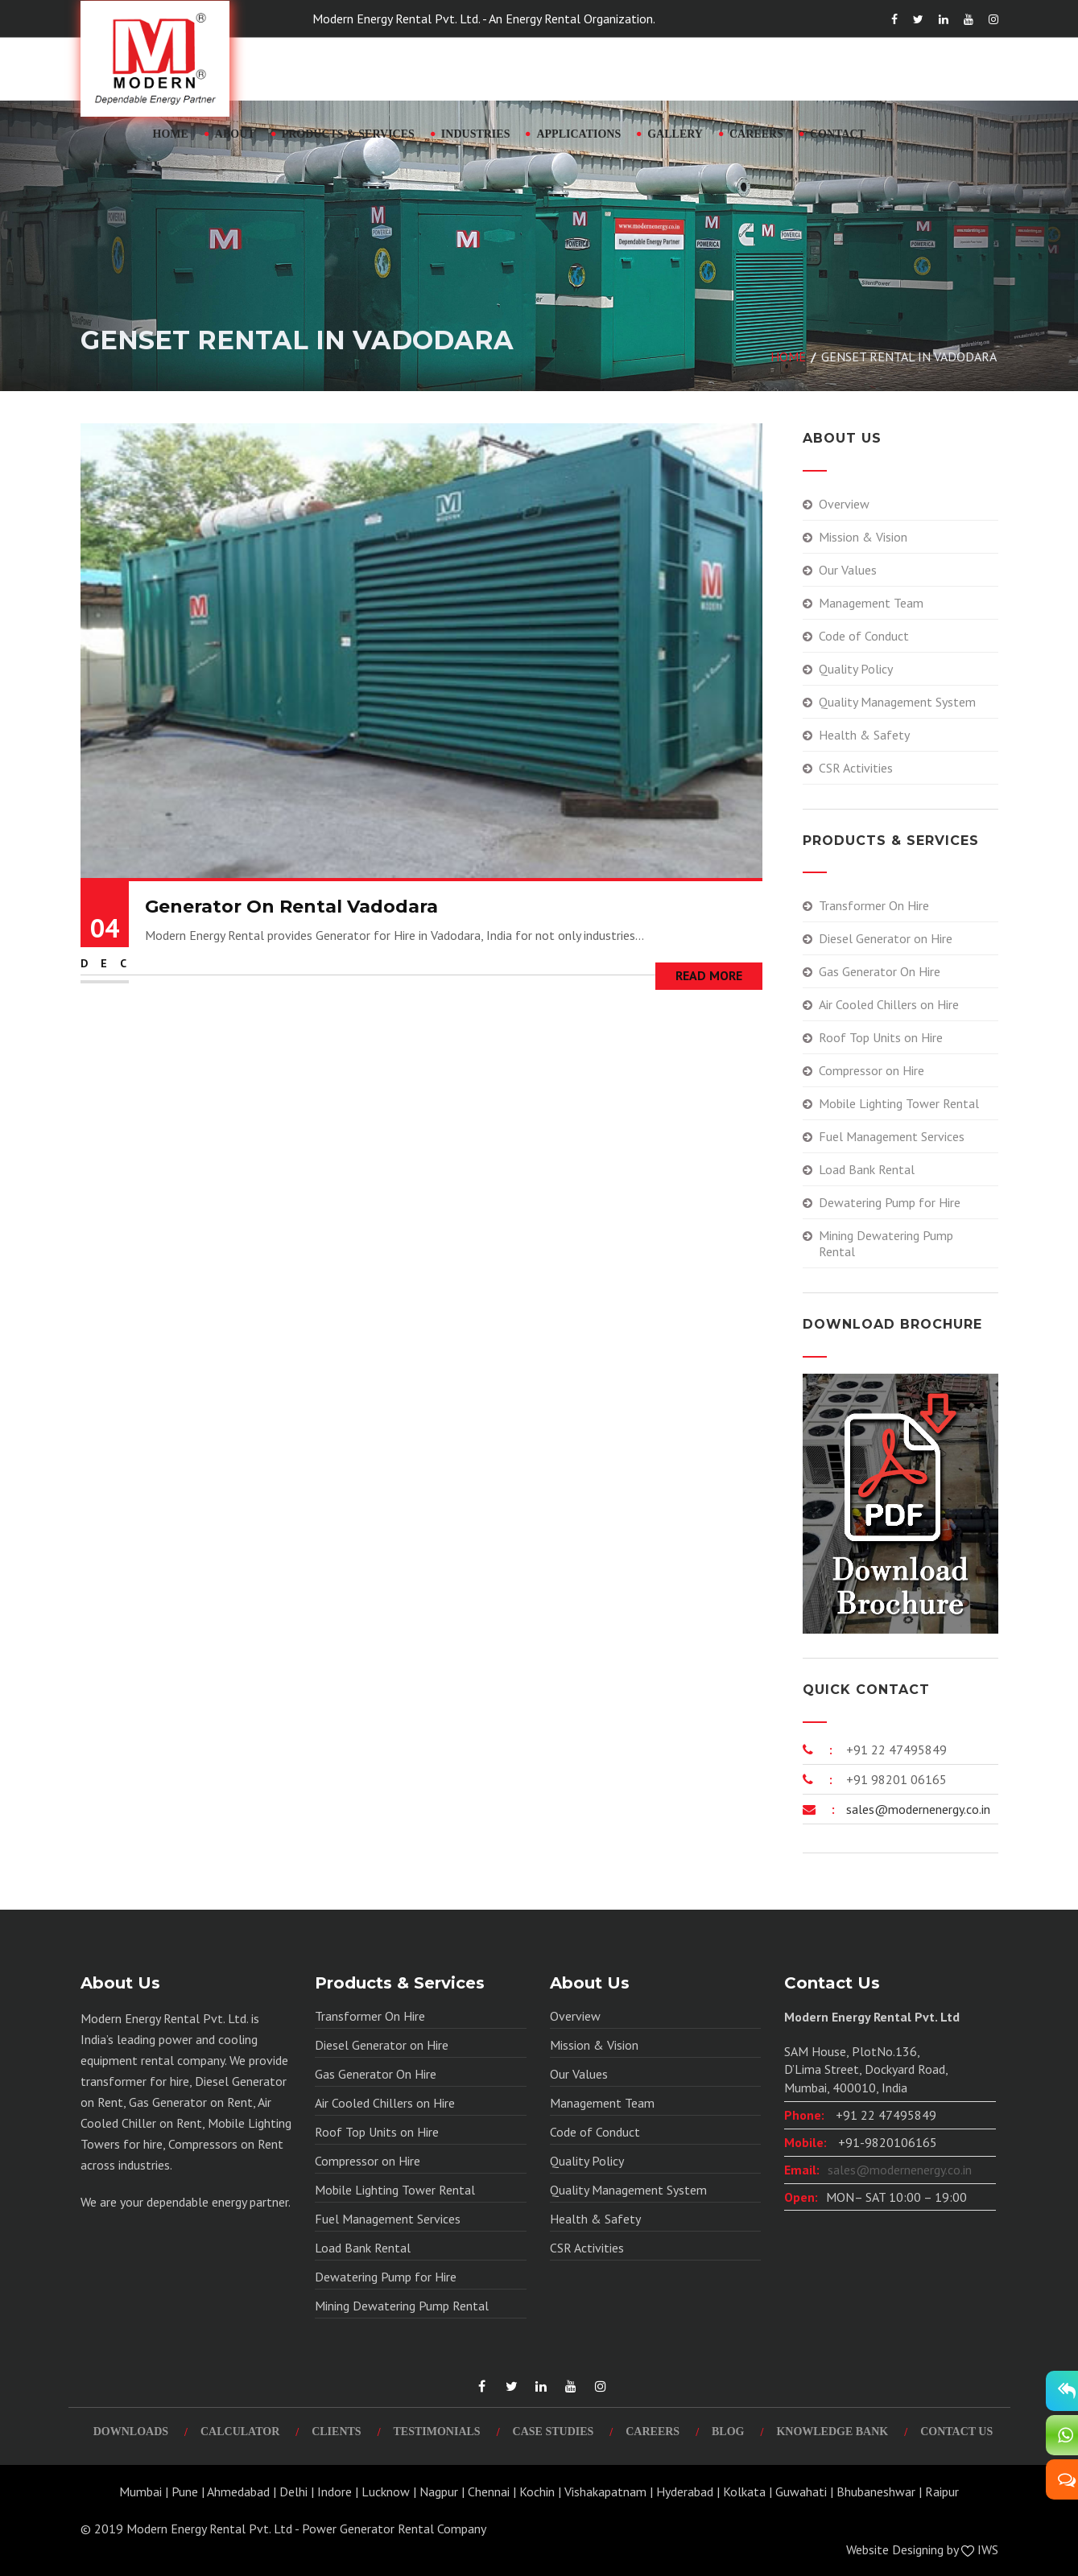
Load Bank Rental (867, 1169)
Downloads (130, 2432)
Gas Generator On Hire (879, 971)
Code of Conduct (864, 636)
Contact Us (956, 2432)
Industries (475, 134)
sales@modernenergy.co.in (916, 1809)
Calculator (239, 2432)
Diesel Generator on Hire (885, 938)
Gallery (675, 134)
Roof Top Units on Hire (881, 1037)
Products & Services (348, 134)
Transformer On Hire (874, 905)
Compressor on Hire (871, 1070)
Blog (728, 2432)
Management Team (871, 603)
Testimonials (437, 2432)
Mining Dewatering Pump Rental (886, 1243)
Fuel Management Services (891, 1136)
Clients (336, 2432)
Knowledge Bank (832, 2432)
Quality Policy (856, 669)
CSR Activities (856, 768)
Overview (844, 504)
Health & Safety (864, 735)
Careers (756, 134)
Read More (708, 975)
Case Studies (553, 2432)
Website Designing (895, 2549)
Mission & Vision (863, 537)
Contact (837, 134)
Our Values (848, 570)
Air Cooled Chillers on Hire (889, 1004)
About (235, 134)
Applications (578, 134)
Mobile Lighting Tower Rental (899, 1103)
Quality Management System (897, 702)
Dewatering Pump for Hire (889, 1202)
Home (170, 134)
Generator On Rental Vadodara (291, 906)
